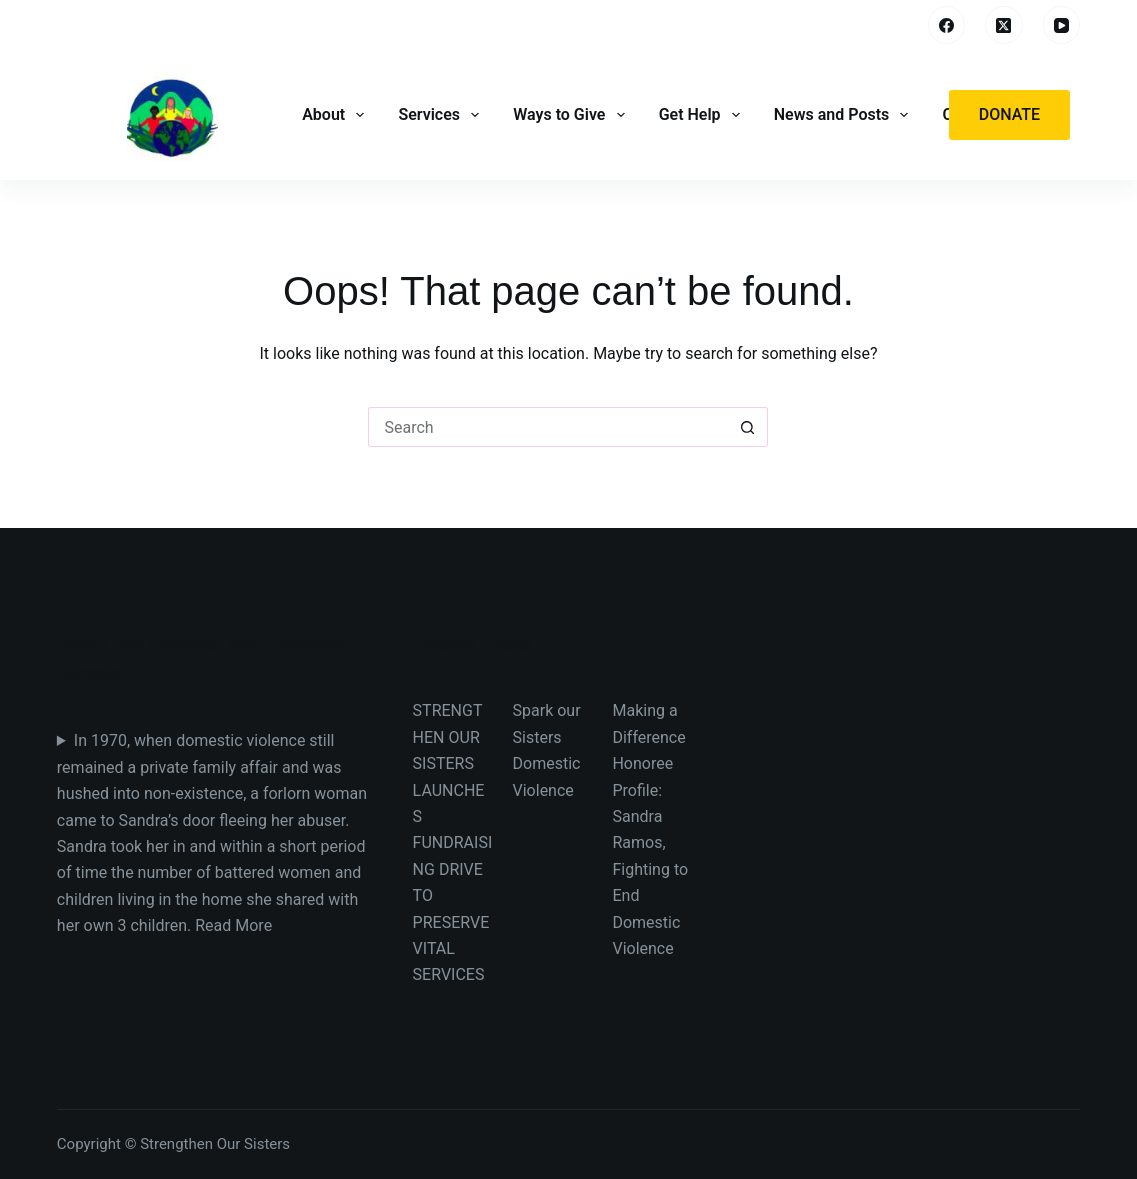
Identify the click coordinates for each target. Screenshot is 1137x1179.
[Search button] (748, 427)
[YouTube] (1062, 25)
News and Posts (843, 115)
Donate (1009, 114)
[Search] (898, 25)
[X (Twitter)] (1004, 25)
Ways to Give (570, 115)
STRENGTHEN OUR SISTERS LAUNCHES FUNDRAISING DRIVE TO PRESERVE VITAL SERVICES (453, 842)
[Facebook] (947, 25)
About (335, 115)
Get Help (701, 115)
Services (440, 115)
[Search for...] (548, 427)
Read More (233, 925)
